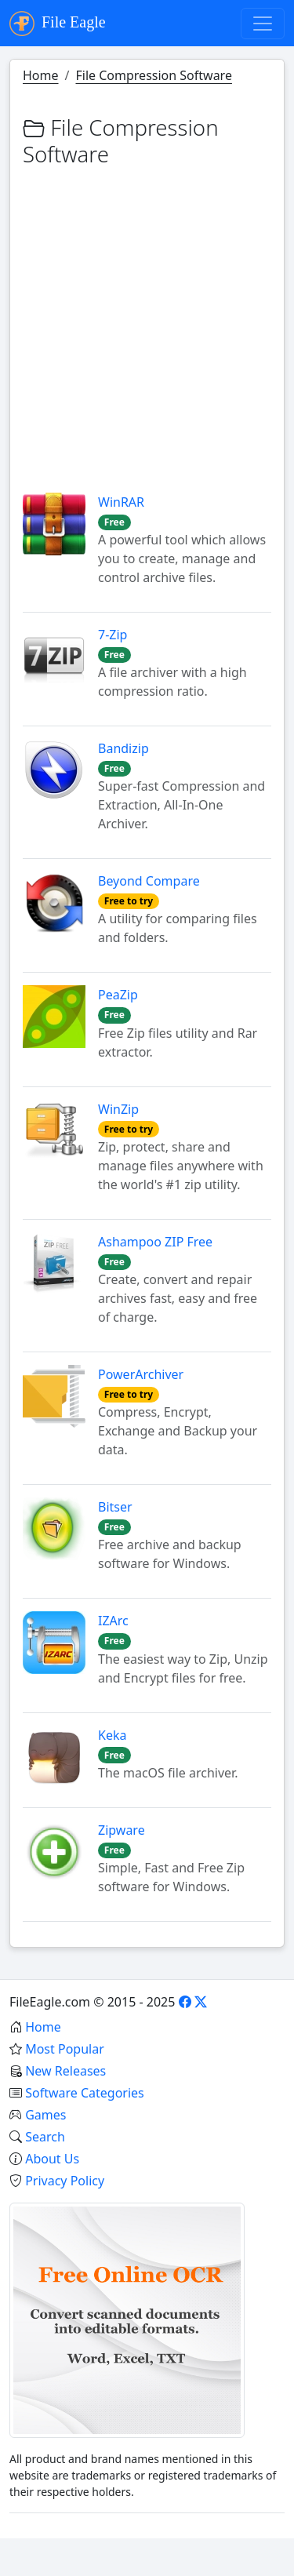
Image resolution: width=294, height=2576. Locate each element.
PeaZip (118, 994)
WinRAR (121, 502)
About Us (52, 2158)
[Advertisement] (147, 320)
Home (41, 75)
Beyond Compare (149, 881)
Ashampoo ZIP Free (155, 1241)
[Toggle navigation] (263, 23)
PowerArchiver (140, 1374)
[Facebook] (185, 2001)
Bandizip (123, 748)
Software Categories (84, 2092)
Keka (112, 1735)
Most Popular (64, 2049)
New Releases (65, 2070)
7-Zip (112, 634)
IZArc (113, 1620)
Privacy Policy (64, 2180)
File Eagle (57, 23)
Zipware (121, 1830)
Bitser (115, 1506)
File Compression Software (153, 75)
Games (45, 2114)
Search (45, 2136)
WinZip (118, 1109)
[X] (200, 2001)
